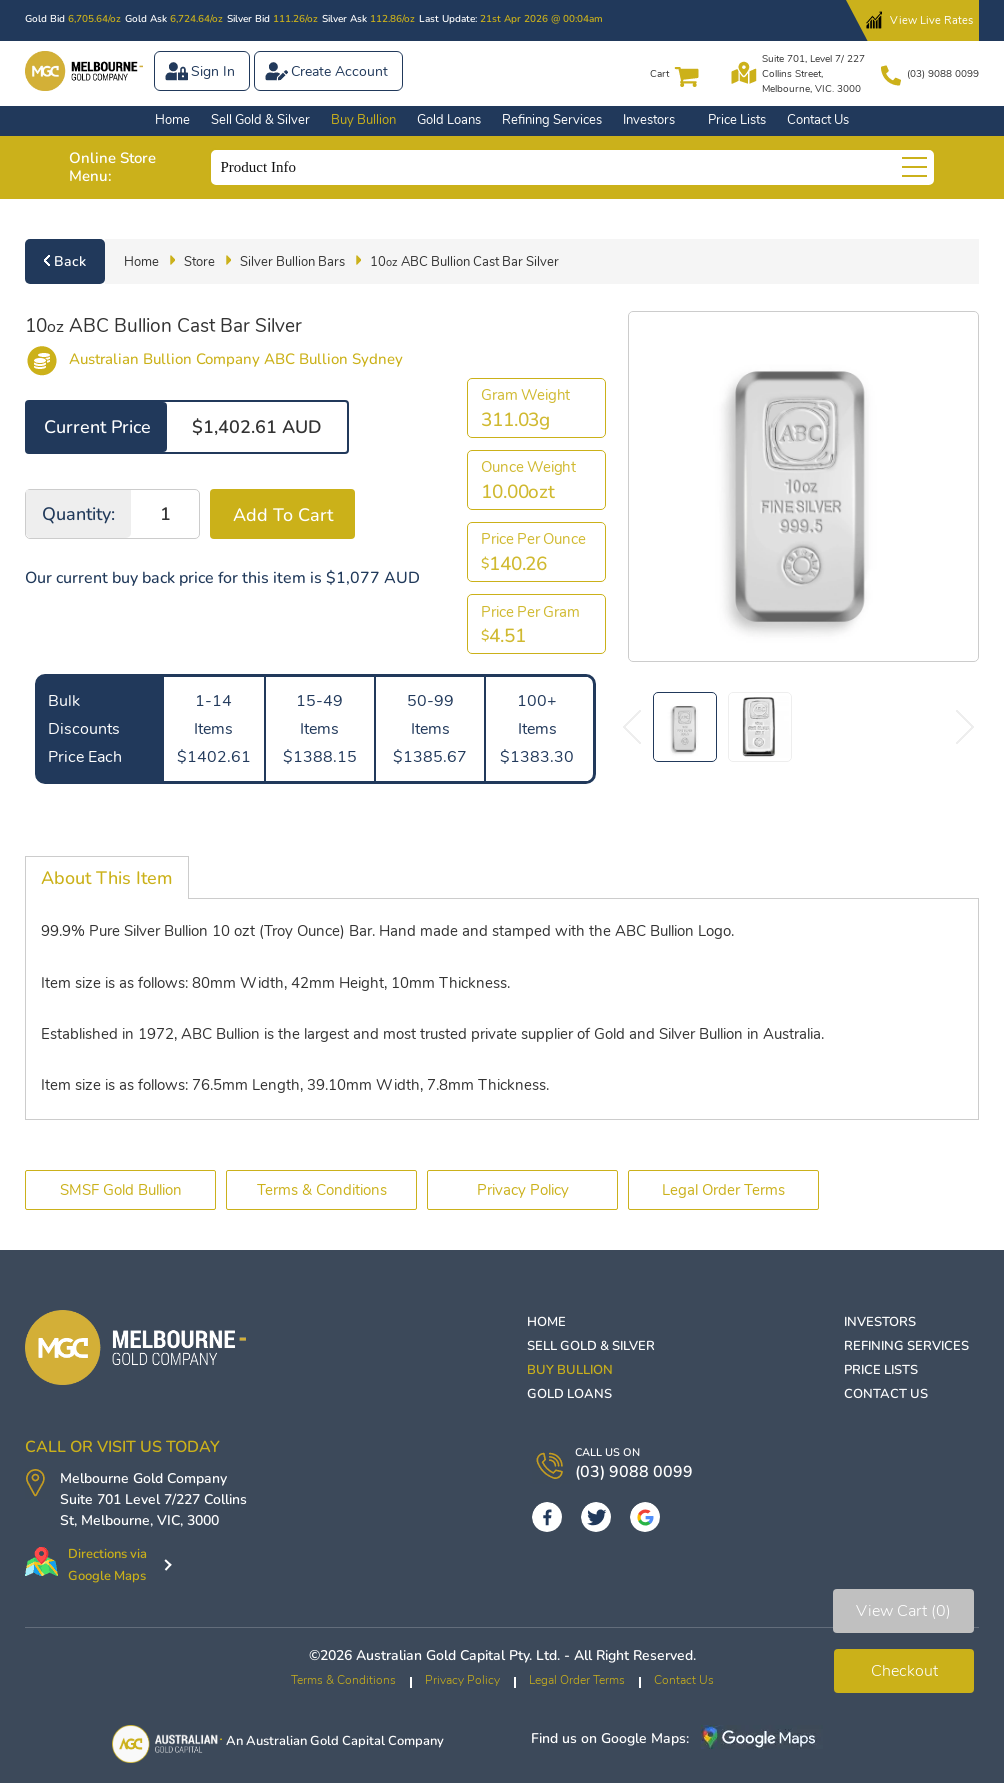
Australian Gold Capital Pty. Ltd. (458, 1655)
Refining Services (552, 120)
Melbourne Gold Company (143, 1478)
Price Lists (737, 120)
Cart (659, 74)
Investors (649, 120)
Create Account (339, 71)
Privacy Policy (523, 1190)
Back (70, 261)
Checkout (904, 1671)
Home (172, 120)
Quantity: (78, 514)
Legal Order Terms (723, 1190)
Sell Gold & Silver (260, 120)
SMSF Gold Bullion (121, 1190)
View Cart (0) (903, 1611)
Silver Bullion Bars (292, 262)
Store (199, 262)
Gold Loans (449, 120)
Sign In (213, 71)
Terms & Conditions (322, 1190)
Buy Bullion (363, 120)
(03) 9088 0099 (943, 74)
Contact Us (818, 120)
